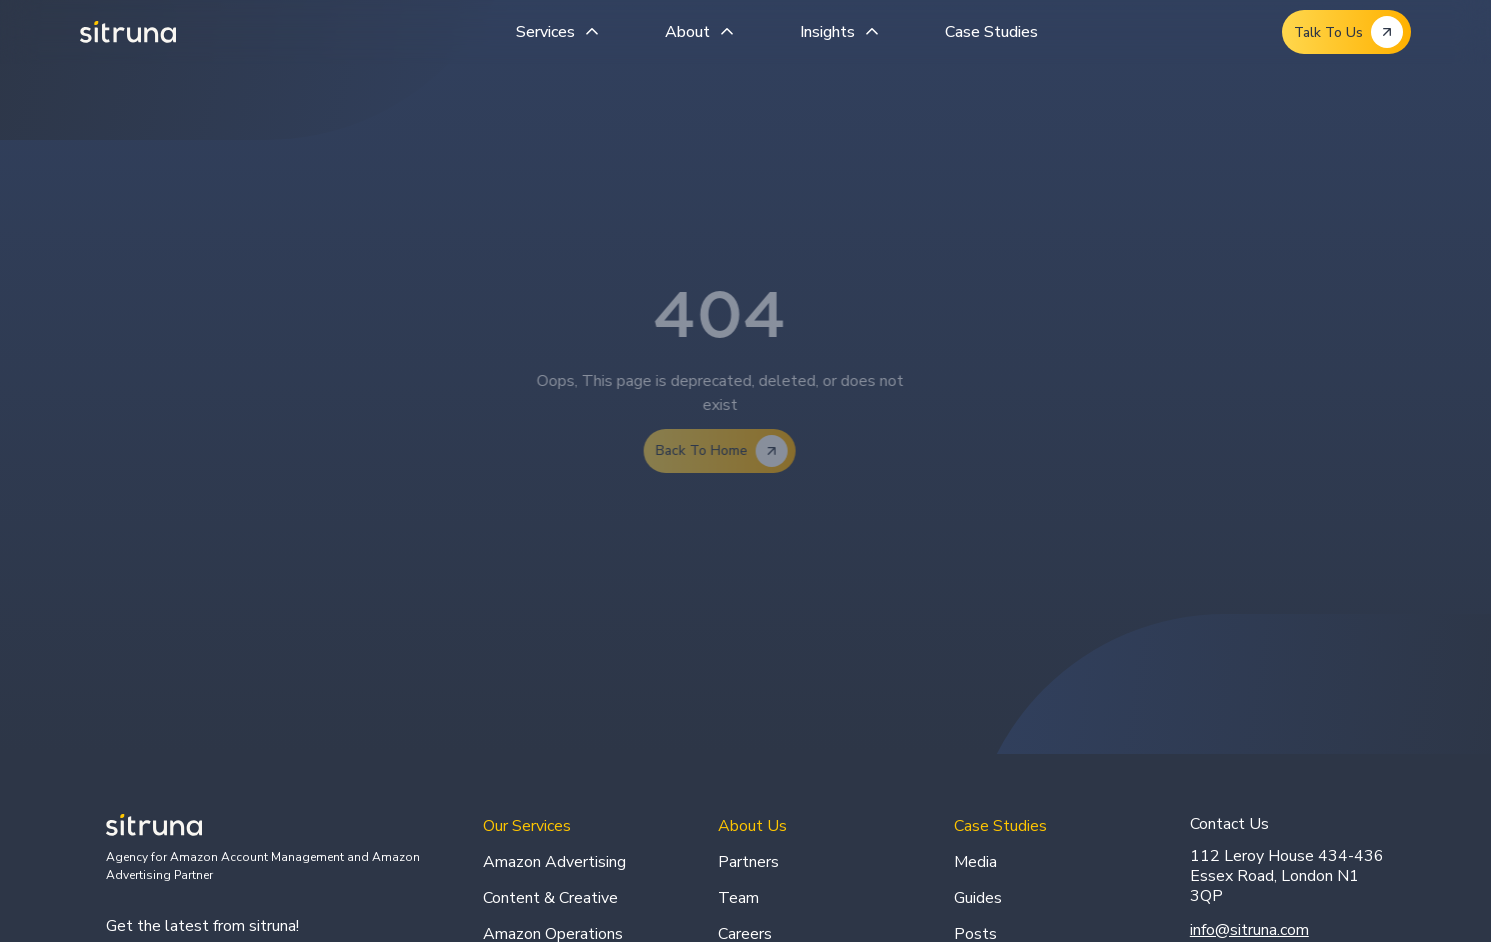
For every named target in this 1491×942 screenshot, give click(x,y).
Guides (978, 898)
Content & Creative (550, 898)
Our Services (527, 826)
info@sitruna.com (1249, 930)
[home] (128, 32)
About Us (752, 826)
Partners (748, 862)
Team (738, 898)
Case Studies (991, 32)
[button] (560, 32)
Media (975, 862)
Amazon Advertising (554, 862)
